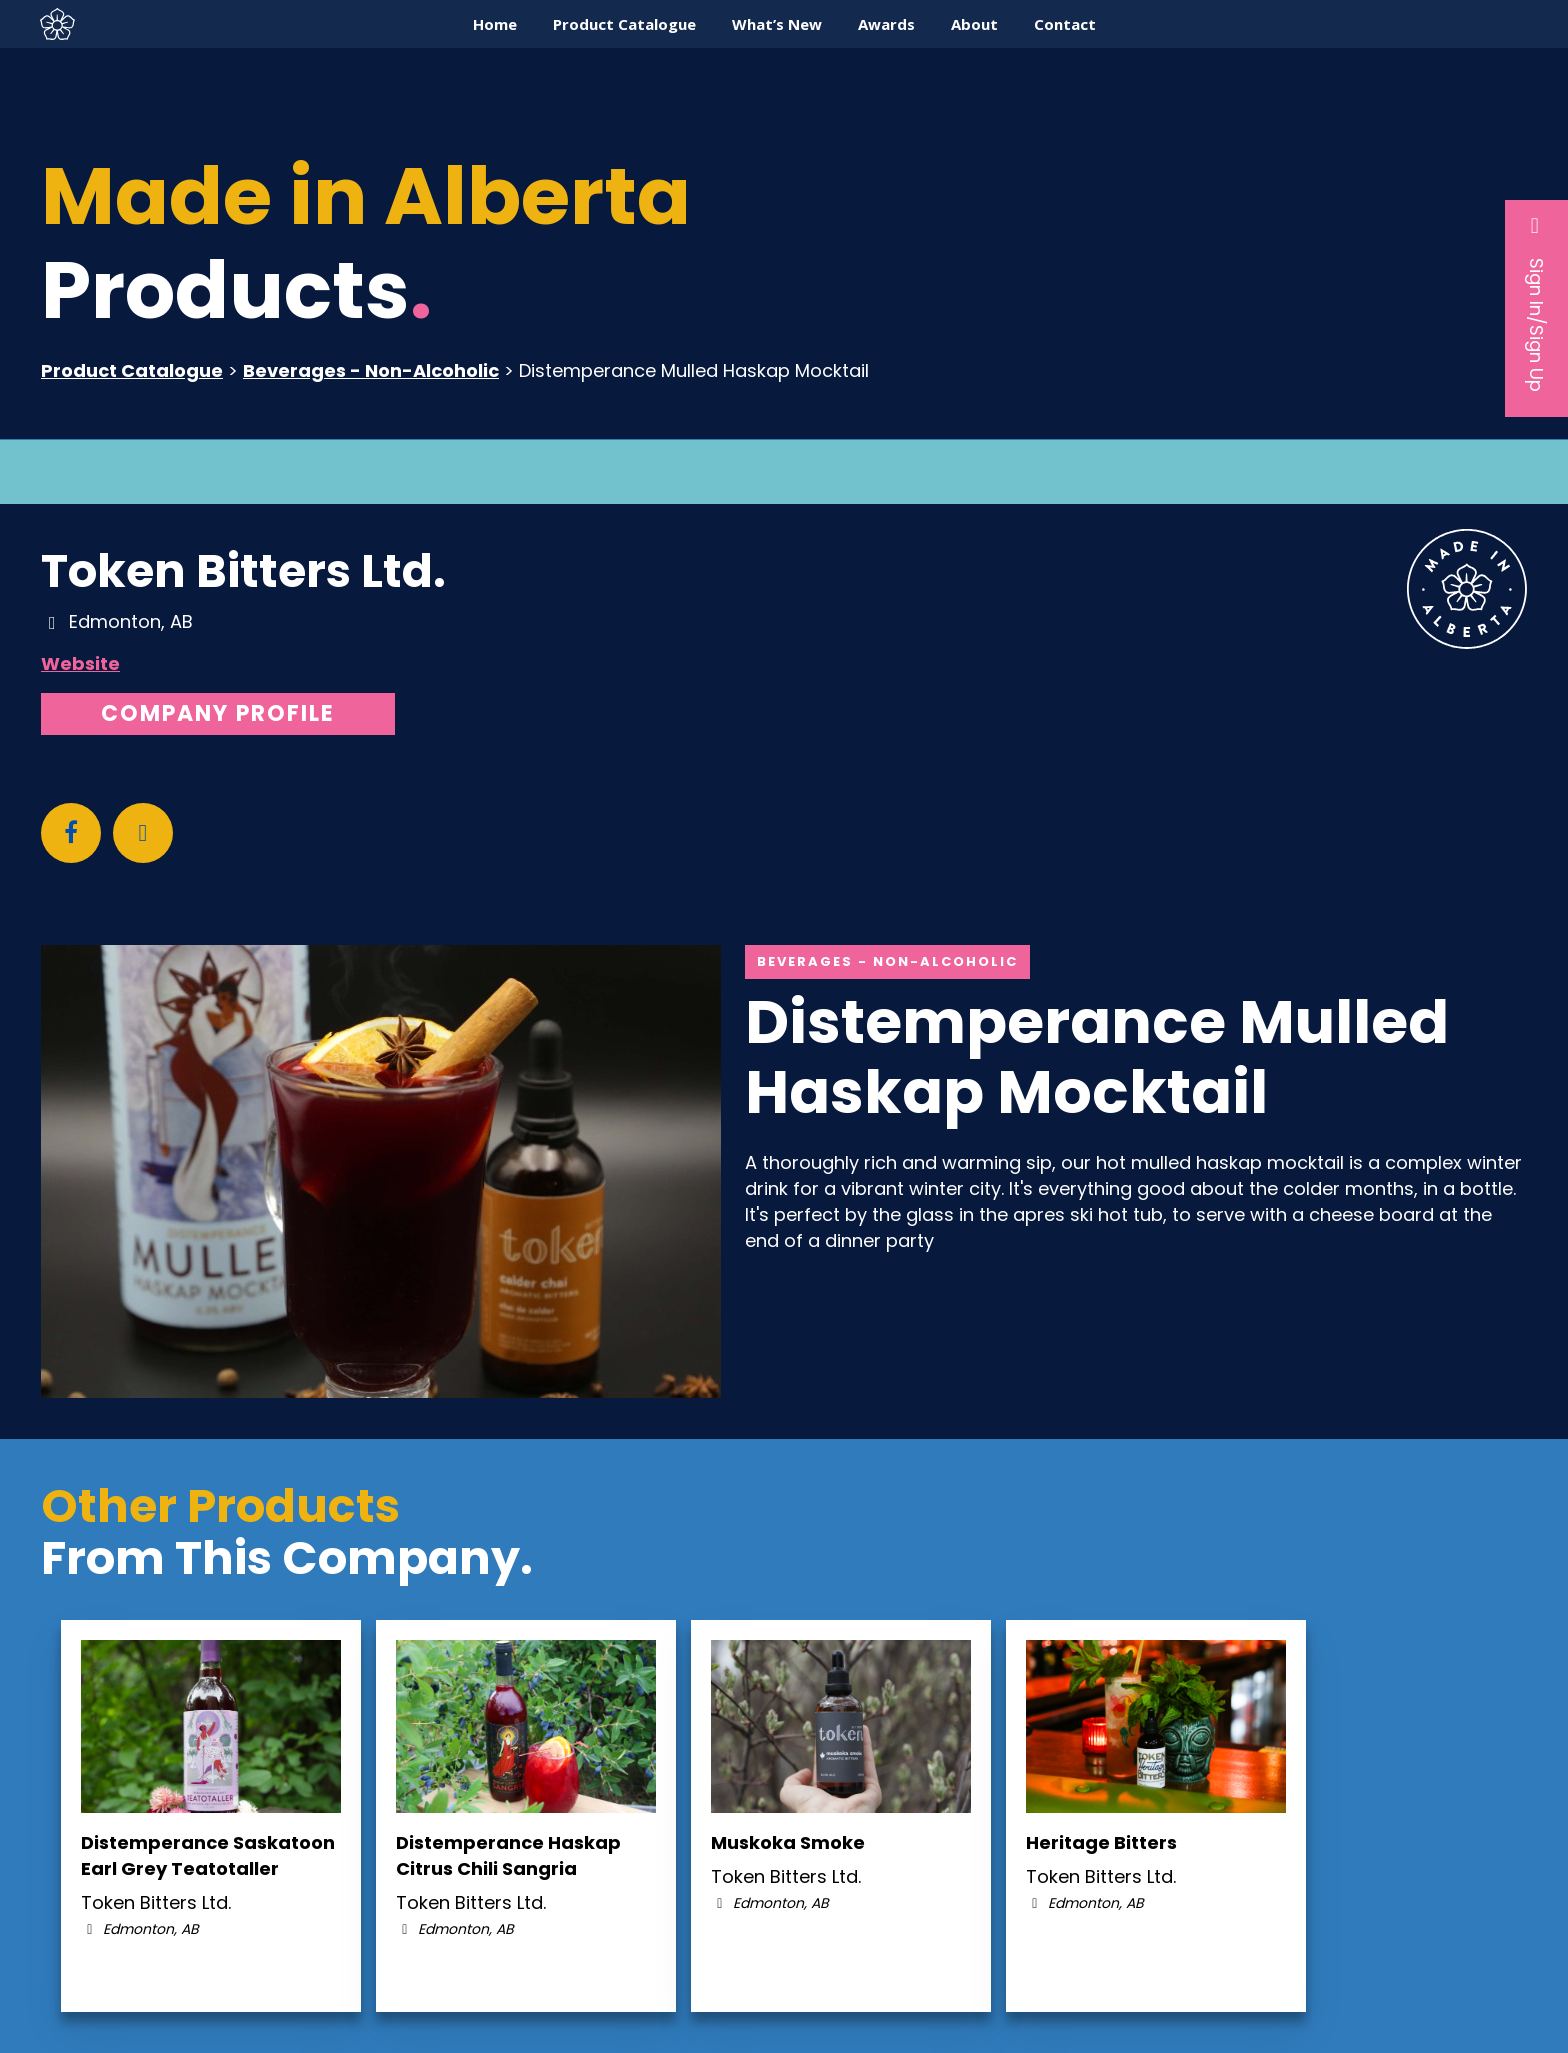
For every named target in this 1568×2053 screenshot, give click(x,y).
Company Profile (218, 713)
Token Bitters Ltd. (243, 571)
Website (80, 663)
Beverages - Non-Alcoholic (371, 370)
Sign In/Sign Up (1536, 303)
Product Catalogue (132, 370)
